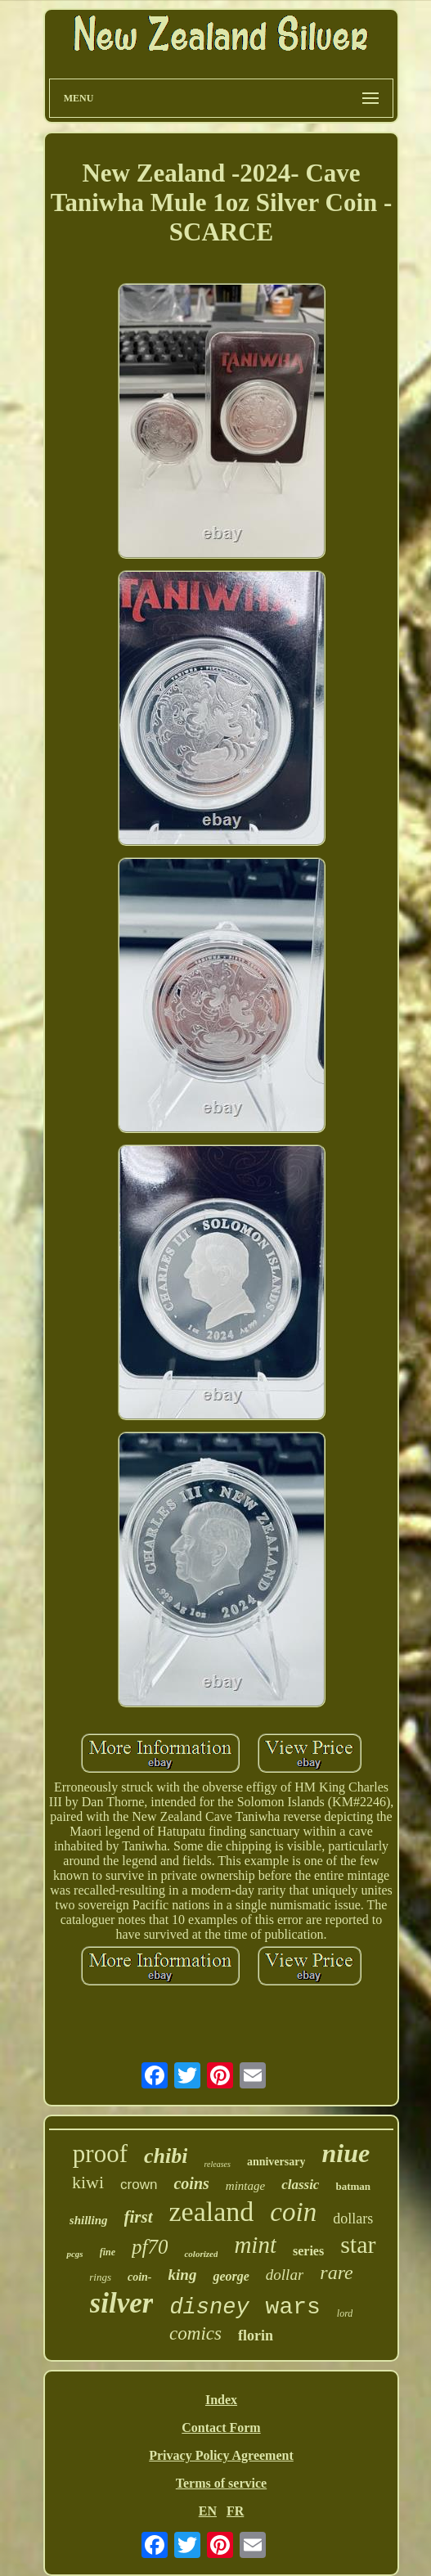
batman (352, 2186)
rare (336, 2272)
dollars (353, 2218)
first (138, 2217)
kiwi (88, 2182)
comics (195, 2333)
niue (345, 2153)
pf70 (150, 2247)
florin (255, 2335)
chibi (165, 2156)
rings (100, 2277)
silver (122, 2303)
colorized (201, 2254)
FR (235, 2511)
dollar (284, 2274)
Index (221, 2400)
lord (345, 2313)
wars (293, 2307)
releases (217, 2164)
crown (138, 2184)
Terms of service (221, 2483)
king (182, 2274)
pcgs (74, 2254)
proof (100, 2153)
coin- (140, 2277)
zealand (211, 2211)
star (357, 2244)
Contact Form (221, 2427)
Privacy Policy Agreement (221, 2455)
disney (209, 2307)
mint (255, 2245)
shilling (89, 2220)
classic (300, 2184)
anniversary (276, 2162)
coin (293, 2212)
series (308, 2251)
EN (208, 2511)
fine (107, 2252)
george (231, 2276)
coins (191, 2183)
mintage (245, 2185)
